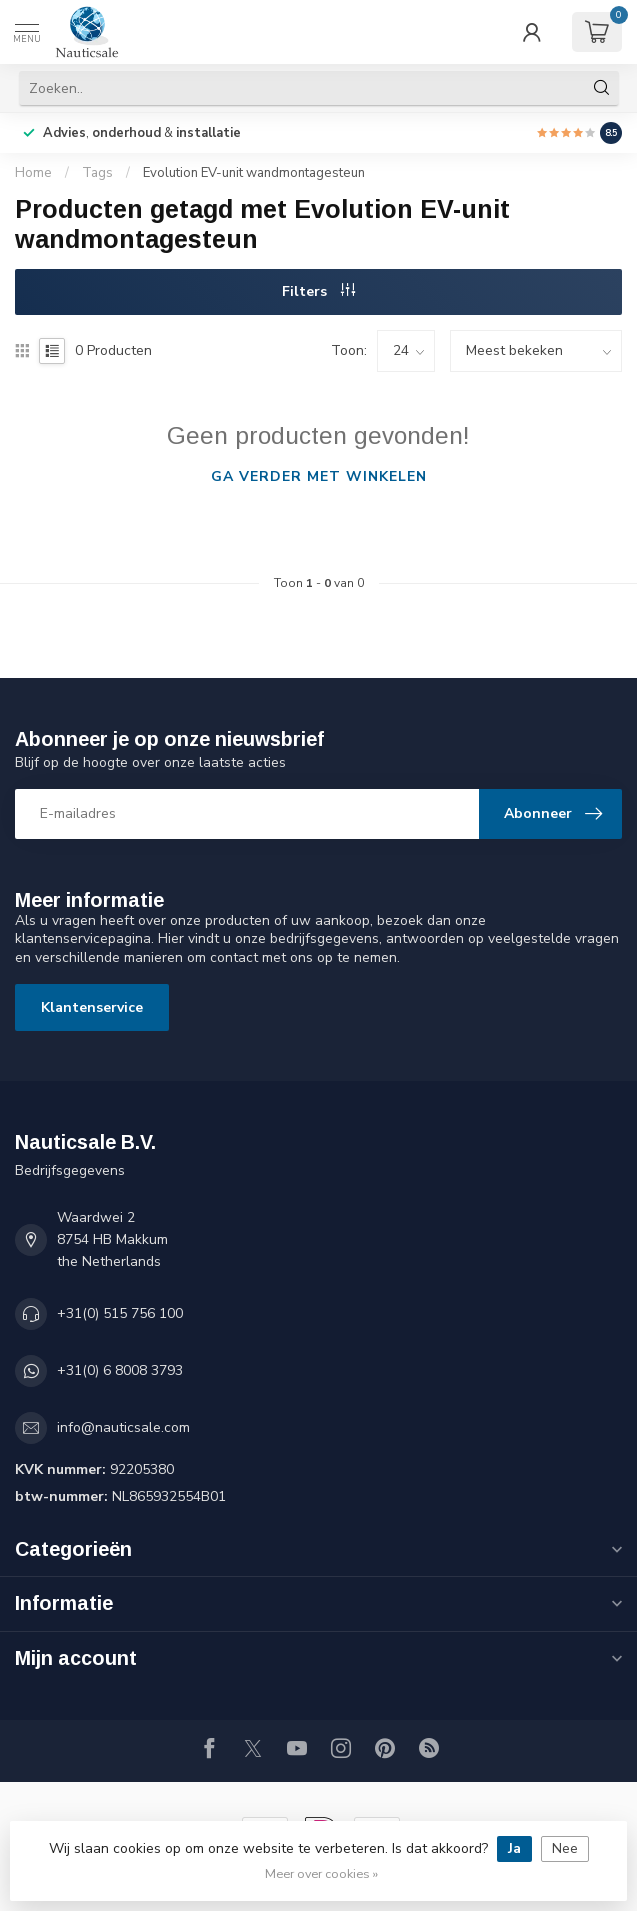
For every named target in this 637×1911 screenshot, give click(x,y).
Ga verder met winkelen (319, 476)
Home (33, 173)
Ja (514, 1848)
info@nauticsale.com (123, 1427)
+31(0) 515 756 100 (120, 1313)
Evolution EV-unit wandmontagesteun (254, 173)
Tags (97, 173)
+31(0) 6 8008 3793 (120, 1370)
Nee (565, 1848)
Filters (318, 291)
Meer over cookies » (321, 1873)
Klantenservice (92, 1007)
